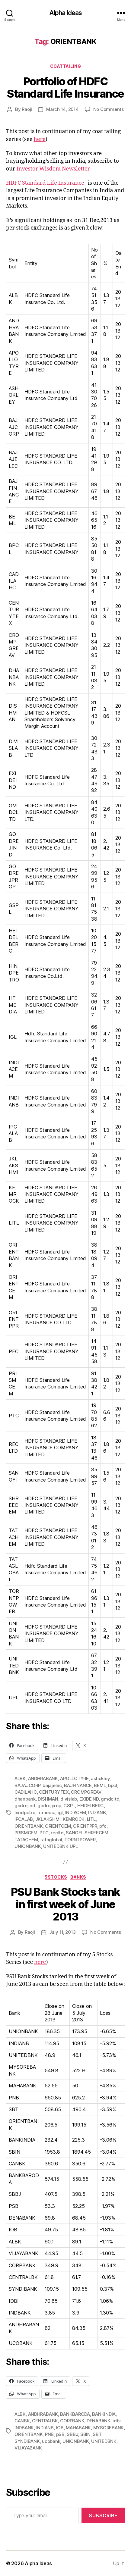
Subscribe (103, 2515)
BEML (100, 1785)
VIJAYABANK (28, 2448)
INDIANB (97, 1812)
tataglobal (51, 1839)
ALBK (20, 1778)
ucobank (51, 2441)
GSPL (69, 1805)
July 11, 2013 (62, 1932)
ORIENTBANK (28, 1826)
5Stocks (56, 1877)
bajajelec (52, 1785)
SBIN (85, 2434)
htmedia (46, 1812)
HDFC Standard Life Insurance (45, 183)
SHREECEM (96, 1833)
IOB (59, 2427)
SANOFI (74, 1833)
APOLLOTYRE (74, 1778)
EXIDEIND (89, 1799)
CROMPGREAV (86, 1792)
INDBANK (24, 2427)
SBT (97, 2434)
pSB (60, 2434)
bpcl (112, 1785)
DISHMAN (48, 1799)
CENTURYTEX (54, 1792)
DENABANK (98, 2421)
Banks (78, 1877)
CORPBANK (72, 2421)
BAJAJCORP (27, 1785)
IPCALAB (23, 1819)
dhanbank (25, 1799)
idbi (116, 2421)
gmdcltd (110, 1799)
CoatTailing (65, 66)
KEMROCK (74, 1819)
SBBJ (72, 2434)
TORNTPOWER (79, 1839)
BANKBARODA (75, 2414)
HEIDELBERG (90, 1805)
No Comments (108, 109)
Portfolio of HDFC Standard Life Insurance (65, 87)
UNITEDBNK (104, 2441)
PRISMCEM (25, 1833)
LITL (91, 1819)
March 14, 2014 (62, 109)
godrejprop (49, 1805)
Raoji (27, 109)
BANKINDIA (104, 2414)
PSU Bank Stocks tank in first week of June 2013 (65, 1904)
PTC (44, 1833)
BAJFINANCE (77, 1785)
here (39, 139)
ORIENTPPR (85, 1826)
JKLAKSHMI (48, 1819)
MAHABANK (78, 2427)
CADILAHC (25, 1792)
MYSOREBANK (108, 2427)
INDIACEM (75, 1812)
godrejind (24, 1805)
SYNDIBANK (27, 2441)
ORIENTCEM (58, 1826)
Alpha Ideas (65, 13)
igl (60, 1812)
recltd (57, 1833)
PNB (49, 2434)
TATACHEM (26, 1839)
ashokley (100, 1778)
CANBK (22, 2421)
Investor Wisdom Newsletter (53, 168)
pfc (102, 1826)
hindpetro (24, 1812)
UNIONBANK (27, 1846)
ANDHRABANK (43, 1778)
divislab (68, 1799)
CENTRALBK (45, 2421)
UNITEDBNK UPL (60, 1846)
